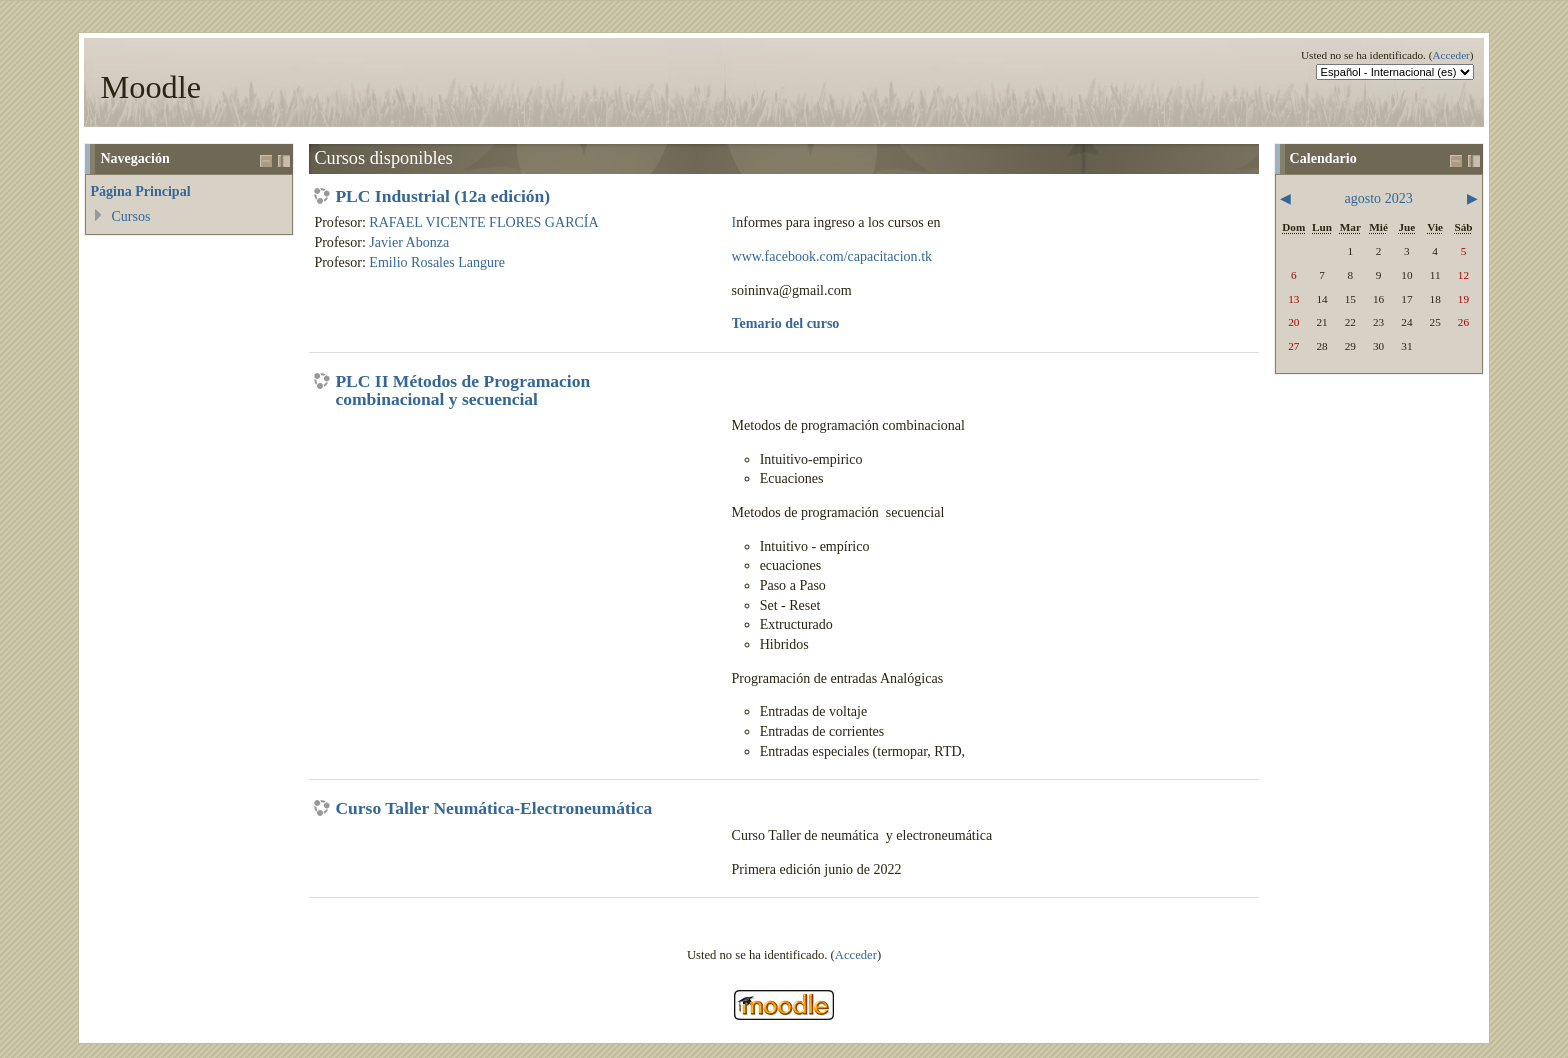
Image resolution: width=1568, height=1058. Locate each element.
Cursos (130, 216)
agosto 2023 (1378, 198)
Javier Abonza (409, 242)
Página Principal (140, 191)
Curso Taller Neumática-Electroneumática (493, 809)
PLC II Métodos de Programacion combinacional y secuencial (462, 390)
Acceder (1450, 55)
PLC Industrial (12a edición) (442, 197)
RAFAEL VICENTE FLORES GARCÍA (483, 222)
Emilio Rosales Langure (437, 262)
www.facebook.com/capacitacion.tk (832, 256)
